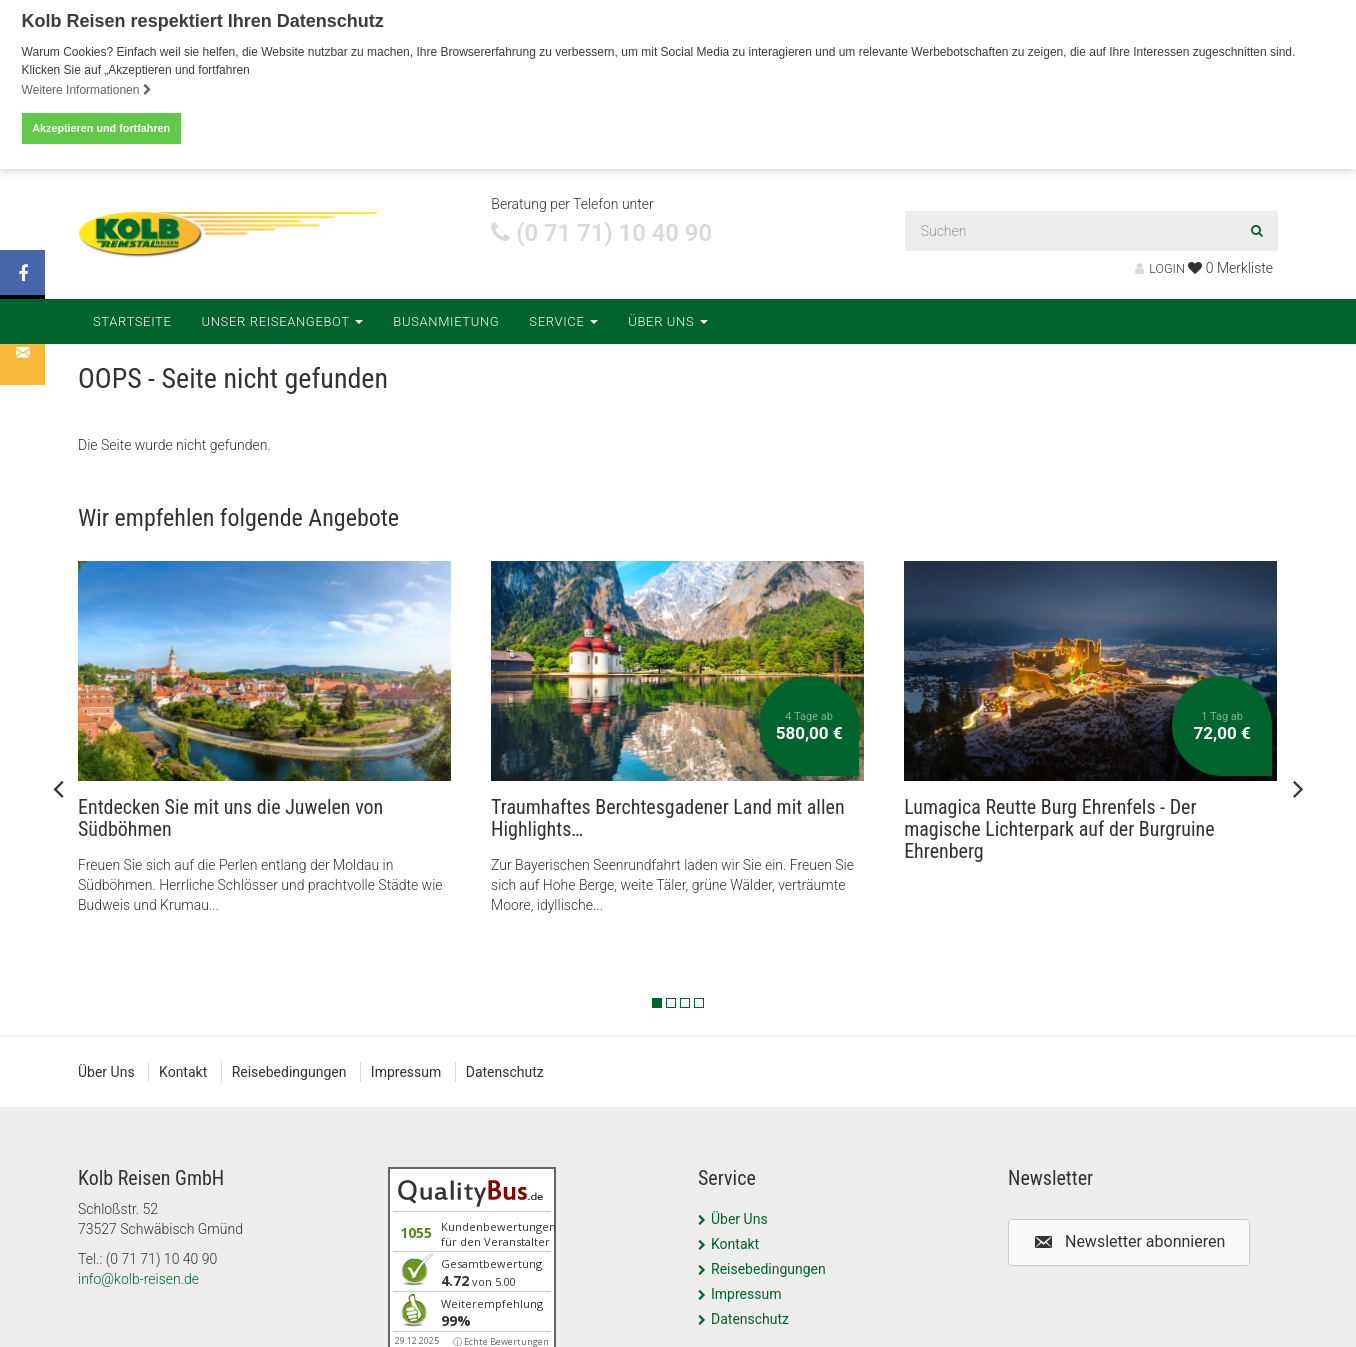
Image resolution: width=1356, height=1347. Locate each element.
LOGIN (1160, 264)
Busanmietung (446, 316)
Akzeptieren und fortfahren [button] (101, 128)
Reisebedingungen (289, 1068)
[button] (1129, 1238)
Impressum (406, 1068)
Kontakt (183, 1068)
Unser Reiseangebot (283, 316)
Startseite (132, 316)
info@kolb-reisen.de (138, 1275)
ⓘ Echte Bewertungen (501, 1337)
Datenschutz (505, 1068)
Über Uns (668, 316)
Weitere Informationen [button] (87, 90)
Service (563, 316)
